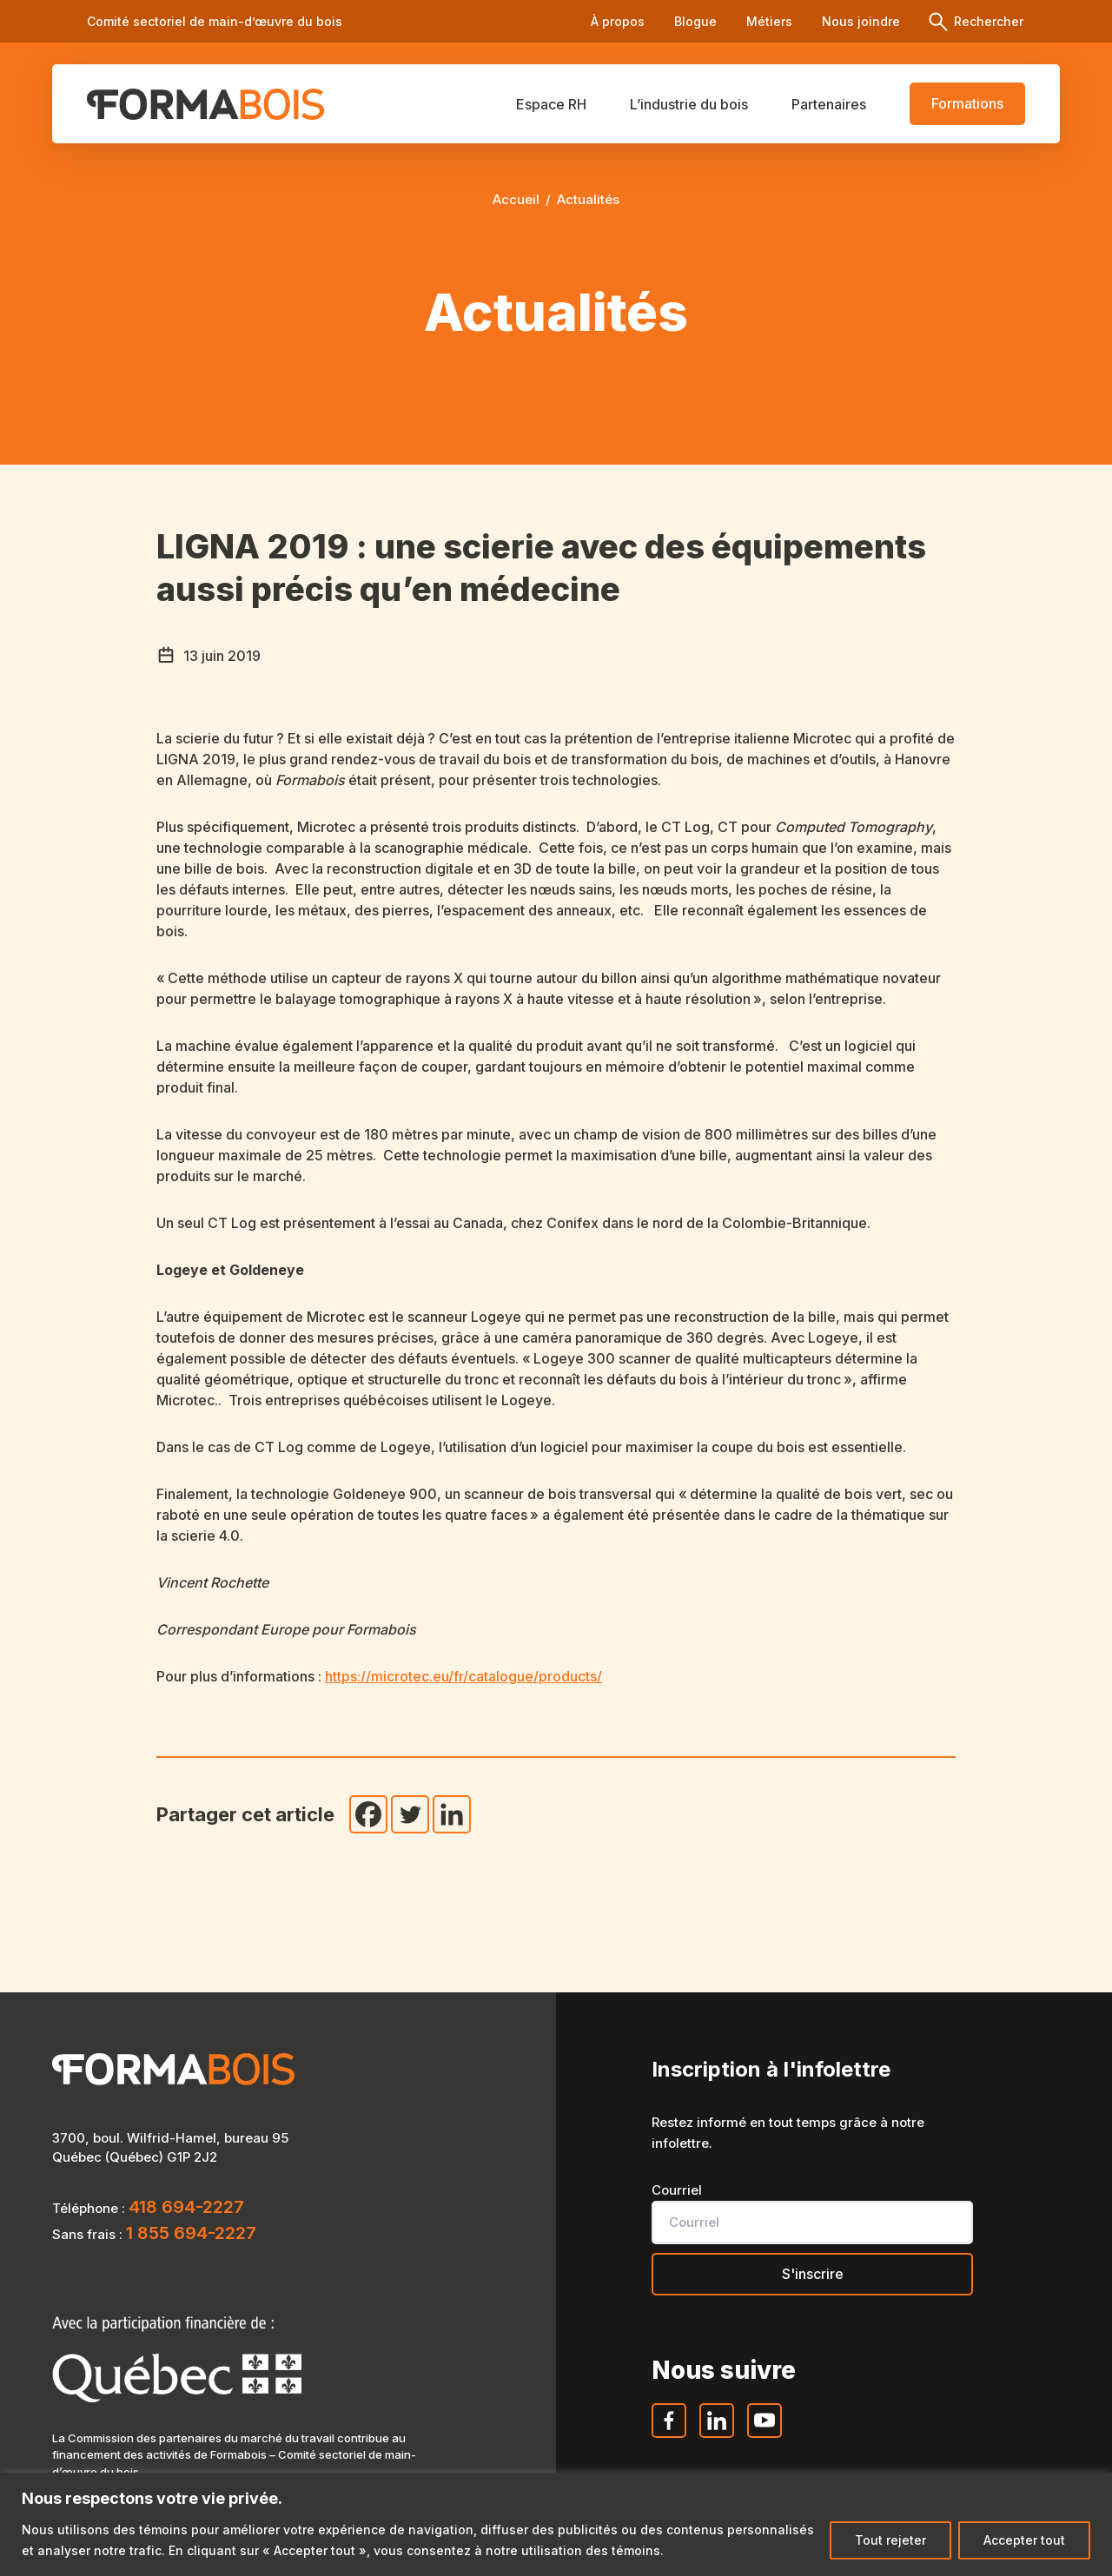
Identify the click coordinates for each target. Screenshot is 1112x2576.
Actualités (588, 199)
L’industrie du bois (689, 104)
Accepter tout (1024, 2540)
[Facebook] (368, 1814)
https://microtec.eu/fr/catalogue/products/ (463, 1676)
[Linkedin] (452, 1814)
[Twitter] (410, 1814)
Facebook (669, 2437)
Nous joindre (861, 21)
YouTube (765, 2437)
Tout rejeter (890, 2540)
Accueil (516, 199)
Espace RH (551, 104)
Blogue (695, 21)
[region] (556, 2524)
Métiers (769, 21)
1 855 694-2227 (191, 2233)
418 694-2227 (186, 2206)
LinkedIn (717, 2437)
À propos (618, 21)
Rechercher (986, 21)
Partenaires (828, 104)
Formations (967, 103)
